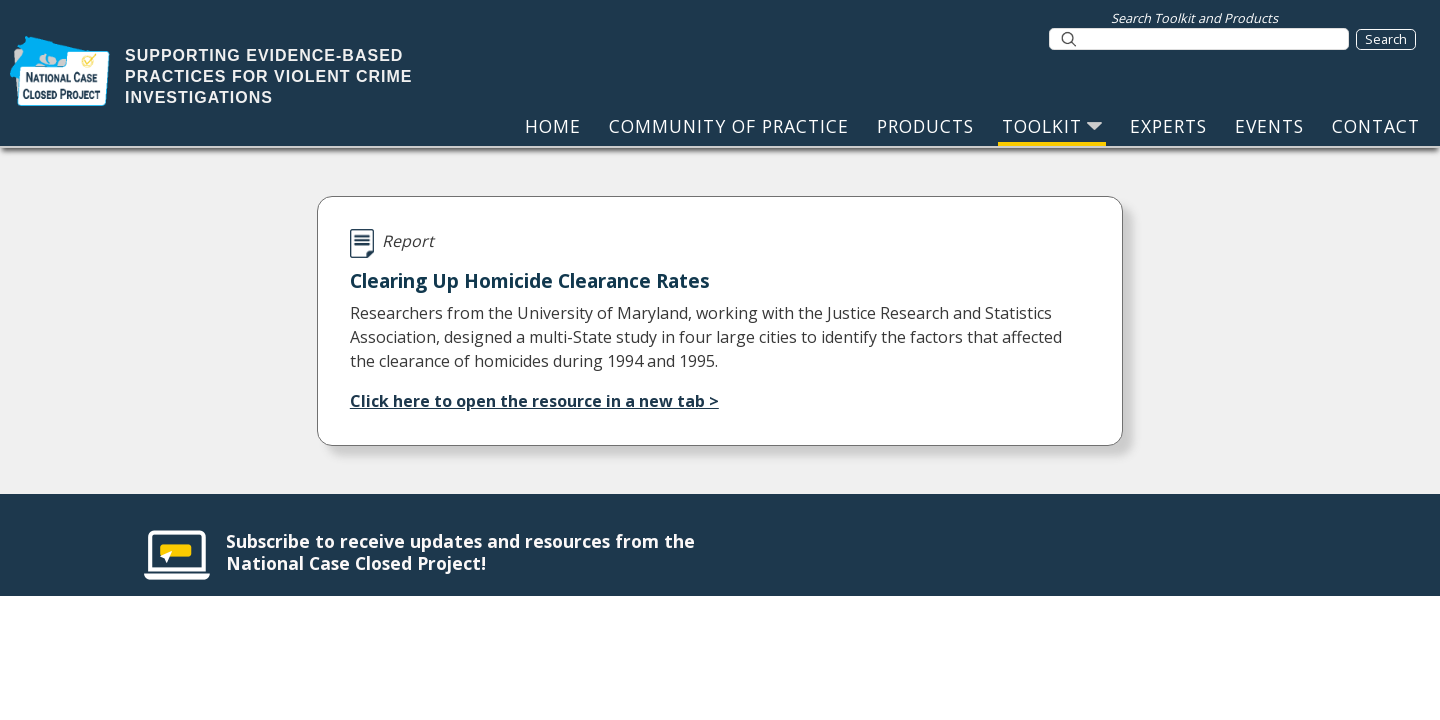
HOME (553, 126)
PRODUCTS (925, 126)
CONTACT (1376, 126)
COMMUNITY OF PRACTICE (729, 126)
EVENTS (1269, 126)
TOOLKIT (1052, 126)
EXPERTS (1168, 126)
